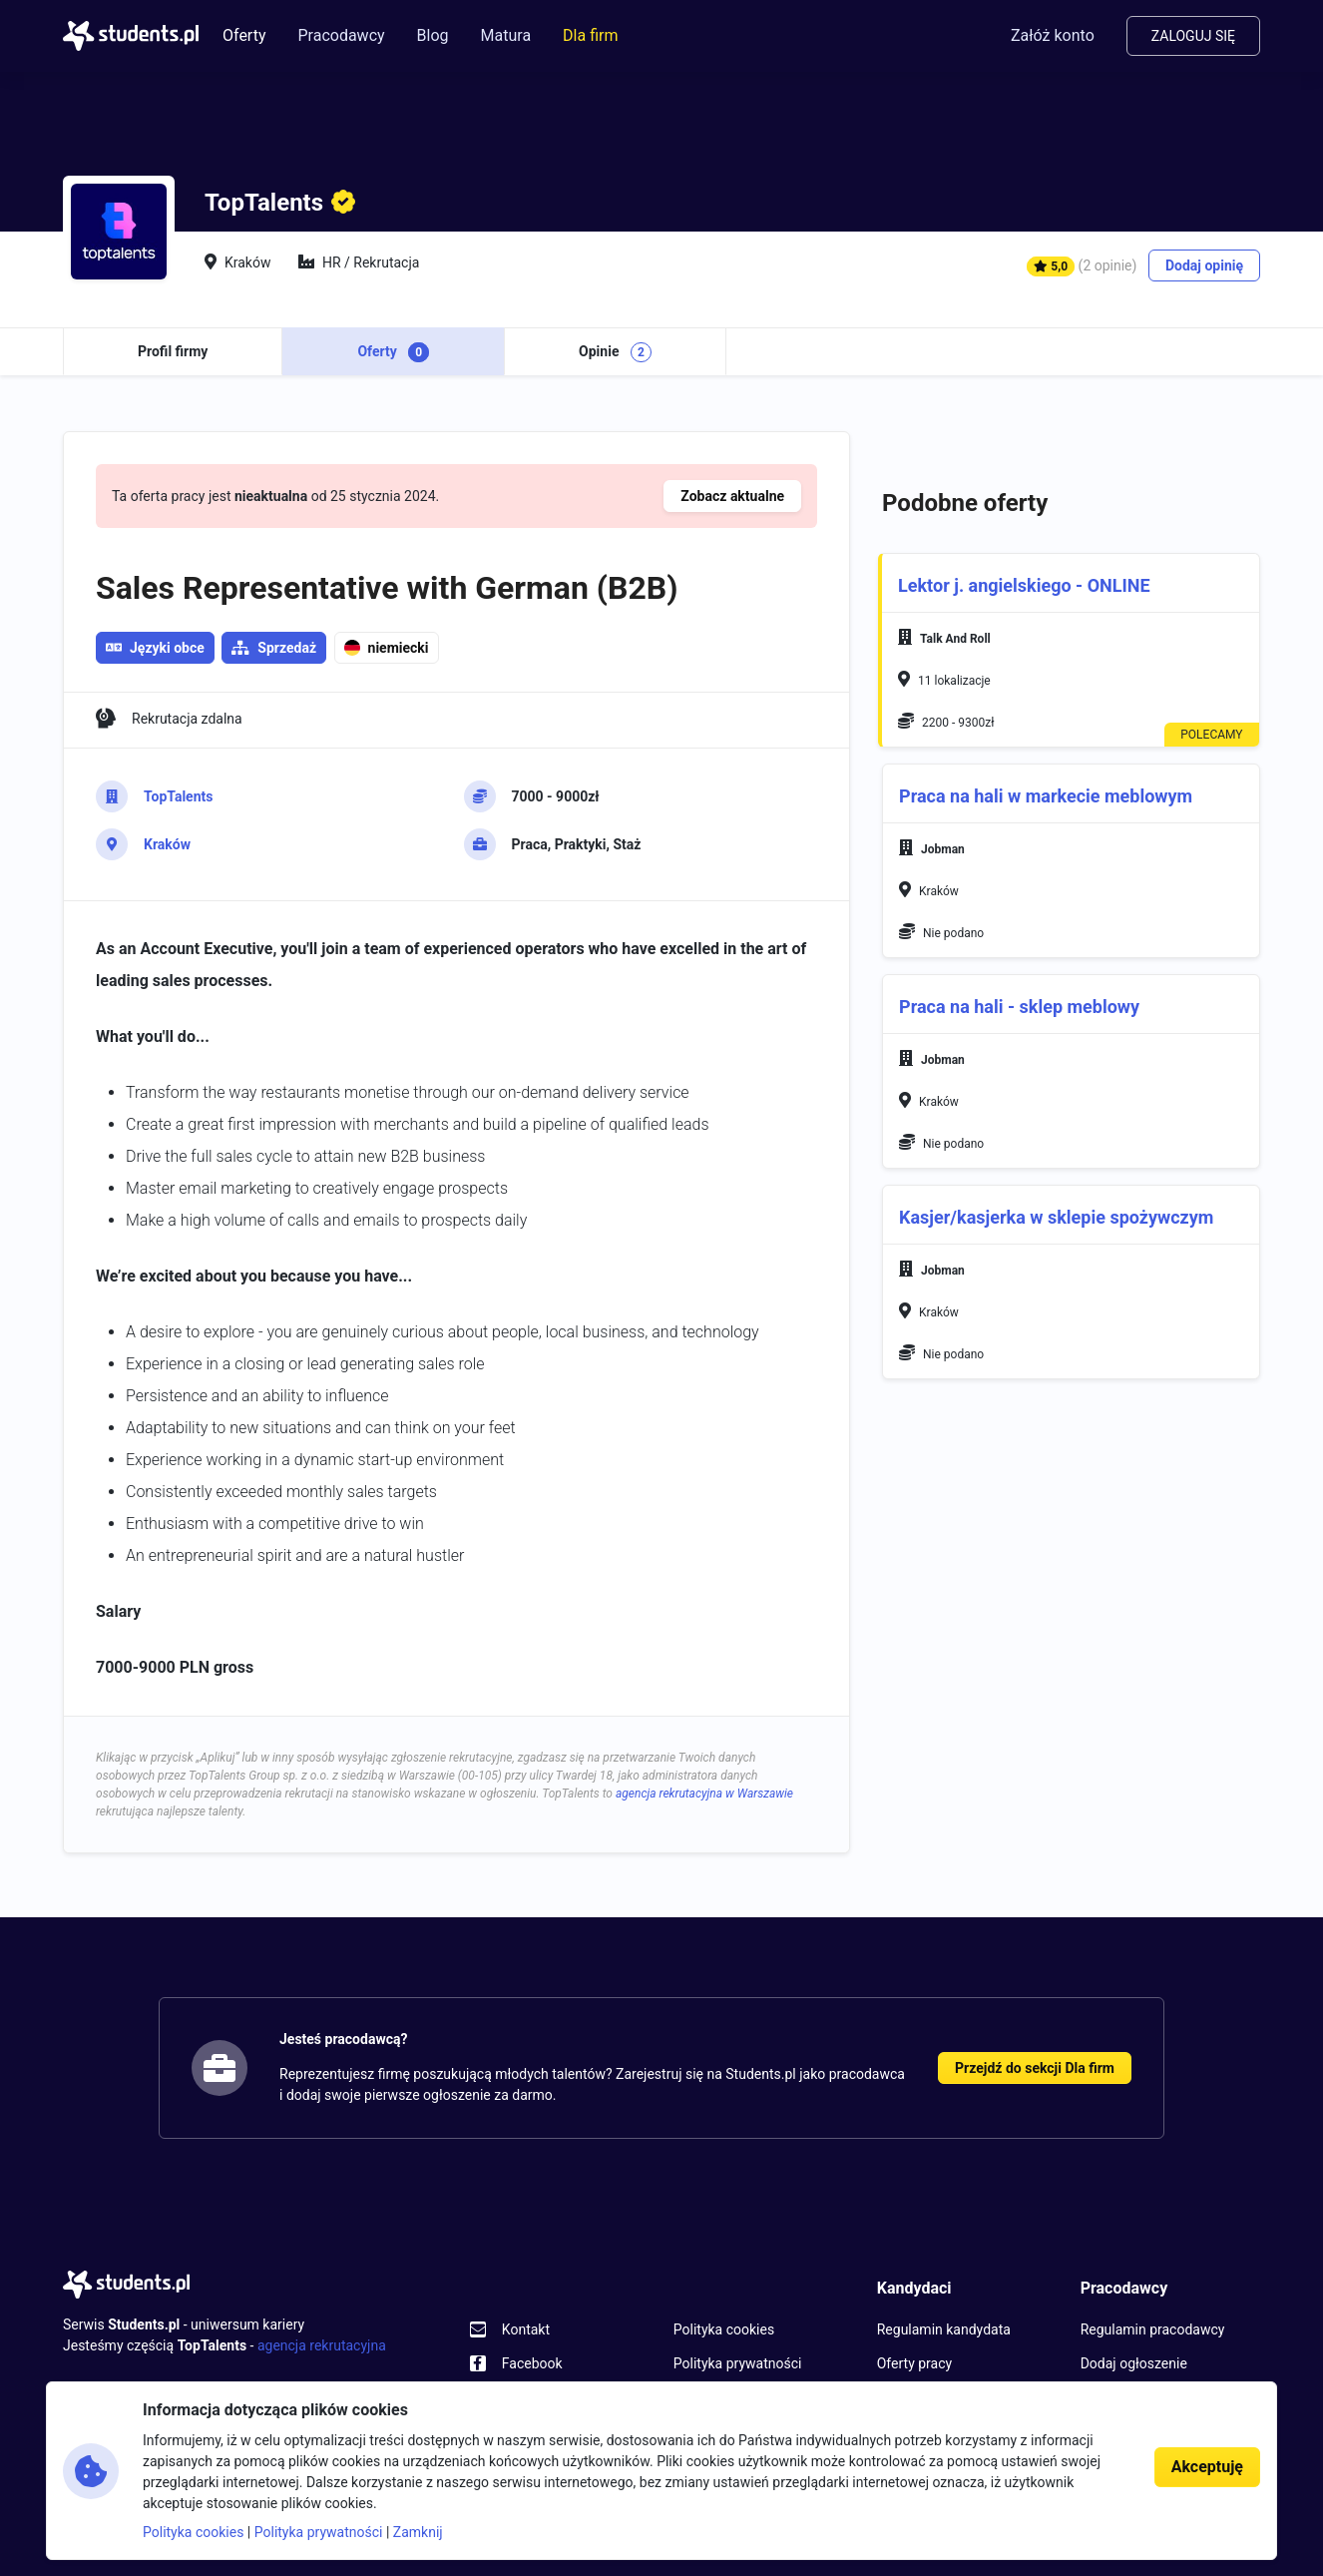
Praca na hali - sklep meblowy (1019, 1006)
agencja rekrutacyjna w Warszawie (704, 1794)
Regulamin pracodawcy (1153, 2329)
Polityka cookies (723, 2329)
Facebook (532, 2363)
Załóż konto (1053, 35)
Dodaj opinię (1204, 265)
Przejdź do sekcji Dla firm (1034, 2068)
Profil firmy (173, 351)
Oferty (243, 35)
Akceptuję (1207, 2466)
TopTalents (178, 796)
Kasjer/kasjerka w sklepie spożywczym (1056, 1217)
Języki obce (155, 648)
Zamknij (418, 2532)
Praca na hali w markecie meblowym (1045, 795)
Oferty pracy (914, 2363)
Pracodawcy (340, 35)
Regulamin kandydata (944, 2329)
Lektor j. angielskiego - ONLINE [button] (1024, 586)
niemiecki (386, 648)
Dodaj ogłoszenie (1134, 2363)
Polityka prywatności (737, 2363)
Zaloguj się (1193, 36)
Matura (506, 35)
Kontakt (526, 2329)
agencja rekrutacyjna (321, 2345)
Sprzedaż (286, 648)
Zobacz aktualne (732, 496)
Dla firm (590, 35)
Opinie (615, 352)
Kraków (167, 844)
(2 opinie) (1108, 265)
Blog (433, 35)
